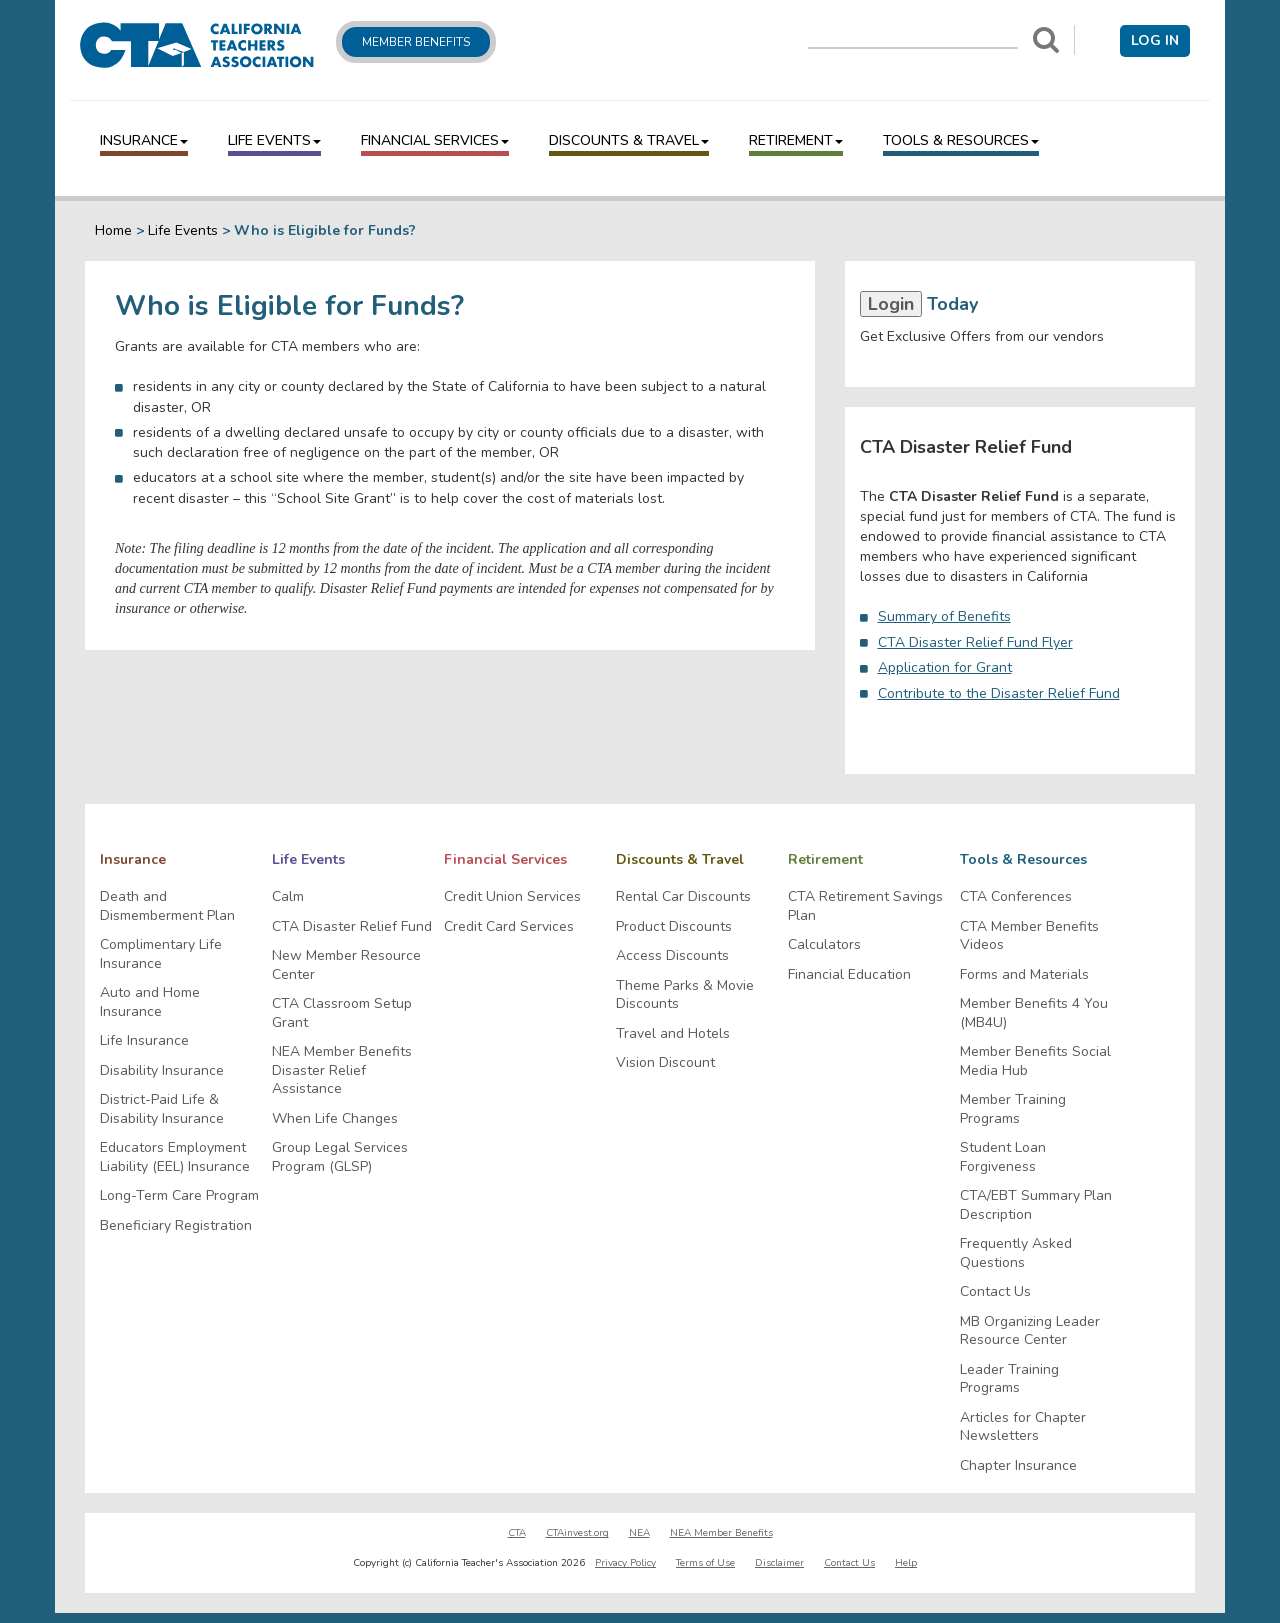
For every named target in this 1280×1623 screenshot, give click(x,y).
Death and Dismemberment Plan (167, 906)
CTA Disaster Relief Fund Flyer (975, 642)
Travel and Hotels (673, 1034)
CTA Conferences (1016, 897)
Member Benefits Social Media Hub (1035, 1061)
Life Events (274, 140)
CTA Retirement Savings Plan (865, 906)
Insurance (144, 140)
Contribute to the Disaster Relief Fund (999, 693)
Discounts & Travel (629, 140)
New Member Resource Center (346, 965)
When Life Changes (335, 1119)
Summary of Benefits (944, 616)
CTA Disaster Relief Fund (352, 927)
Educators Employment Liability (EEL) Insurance (175, 1157)
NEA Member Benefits (721, 1533)
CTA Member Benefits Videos (1029, 936)
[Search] (1046, 40)
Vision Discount (665, 1063)
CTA (517, 1533)
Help (906, 1563)
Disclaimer (779, 1563)
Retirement (796, 140)
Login (891, 304)
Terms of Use (705, 1563)
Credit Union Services (512, 897)
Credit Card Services (509, 927)
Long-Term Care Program (179, 1196)
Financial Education (849, 975)
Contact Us (995, 1292)
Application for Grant (945, 667)
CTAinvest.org (577, 1533)
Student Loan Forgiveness (1003, 1157)
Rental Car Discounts (683, 897)
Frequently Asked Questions (1016, 1253)
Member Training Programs (1013, 1109)
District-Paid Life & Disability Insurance (162, 1109)
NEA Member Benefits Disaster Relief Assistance (342, 1070)
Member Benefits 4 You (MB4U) (1034, 1013)
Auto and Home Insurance (150, 1002)
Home (113, 230)
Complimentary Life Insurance (161, 954)
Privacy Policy (625, 1563)
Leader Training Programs (1009, 1379)
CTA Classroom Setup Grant (342, 1013)
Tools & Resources (961, 140)
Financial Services (435, 140)
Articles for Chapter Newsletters (1023, 1427)
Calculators (824, 945)
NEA (639, 1533)
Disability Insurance (162, 1071)
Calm (288, 897)
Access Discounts (672, 956)
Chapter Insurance (1018, 1466)
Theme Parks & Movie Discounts (685, 995)
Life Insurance (144, 1041)
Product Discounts (674, 927)
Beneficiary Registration (176, 1226)
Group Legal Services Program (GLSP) (340, 1157)
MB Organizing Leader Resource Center (1030, 1331)
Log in (1155, 40)
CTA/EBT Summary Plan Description (1036, 1205)
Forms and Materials (1024, 975)
